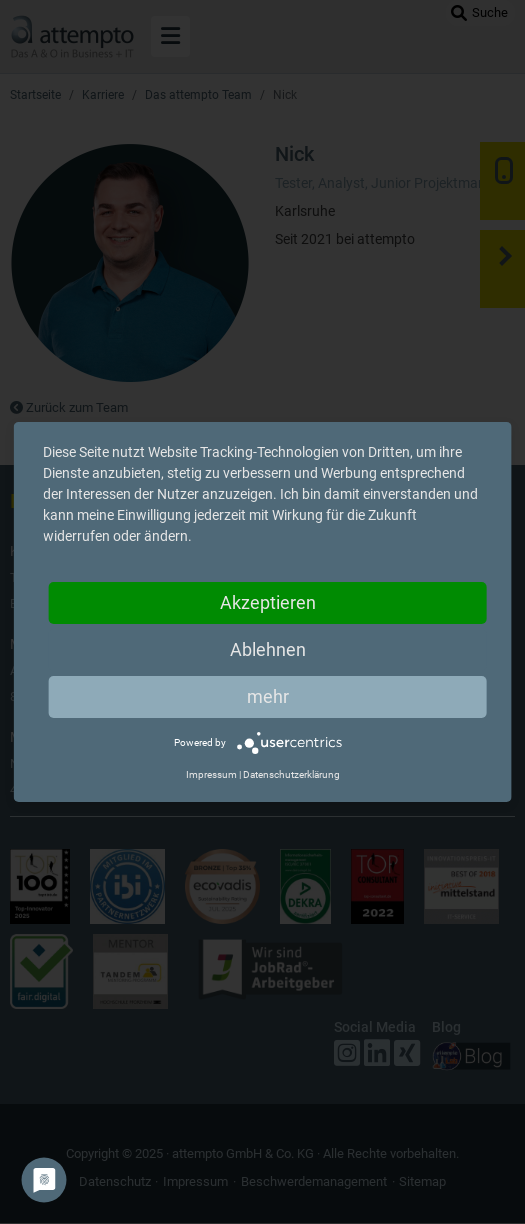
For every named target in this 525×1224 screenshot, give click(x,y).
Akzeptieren (268, 602)
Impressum (211, 774)
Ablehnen (268, 649)
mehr (268, 696)
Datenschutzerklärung (291, 774)
